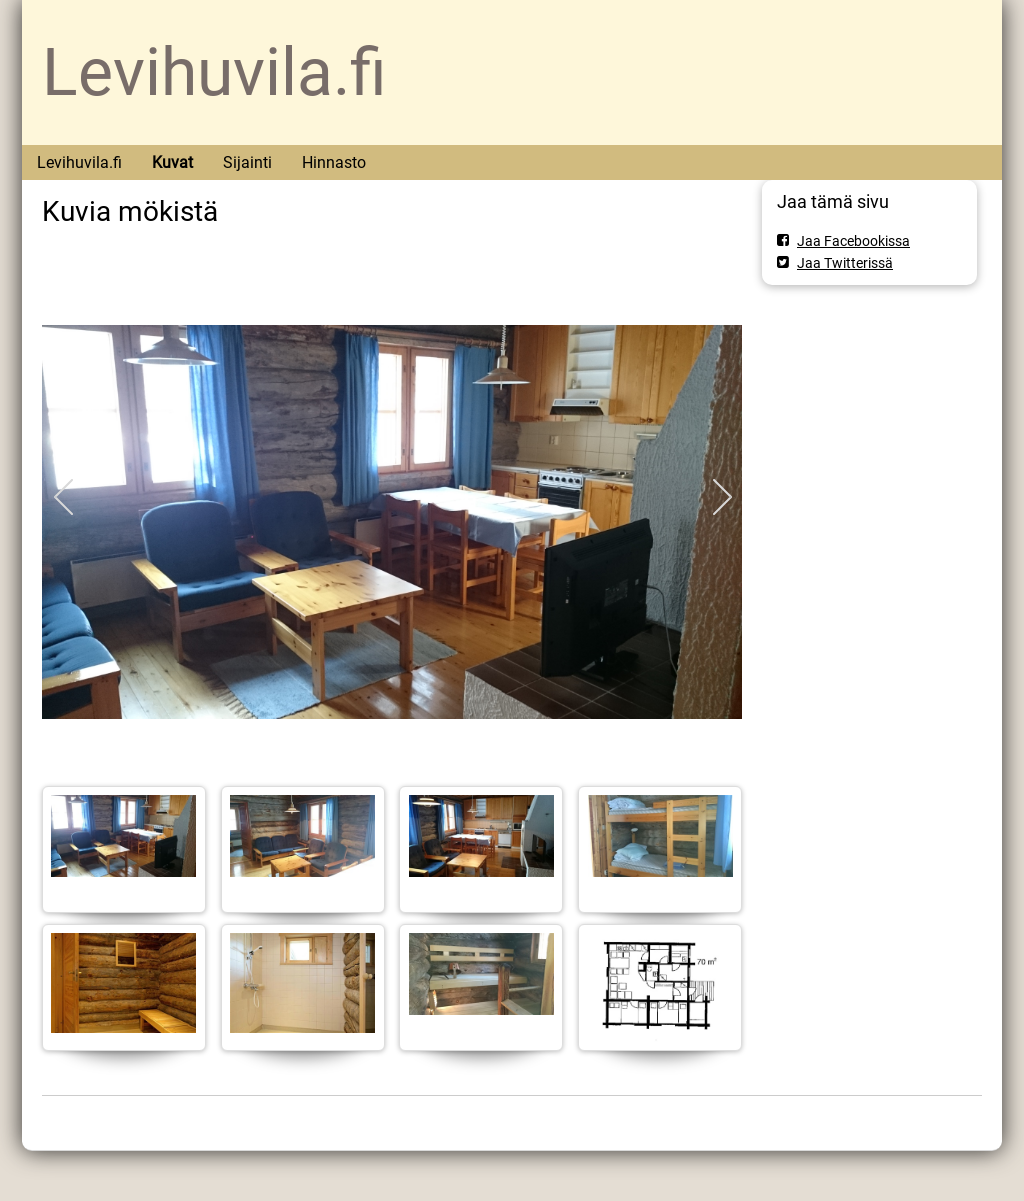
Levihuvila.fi (214, 72)
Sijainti (247, 162)
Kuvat (172, 162)
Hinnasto (334, 162)
